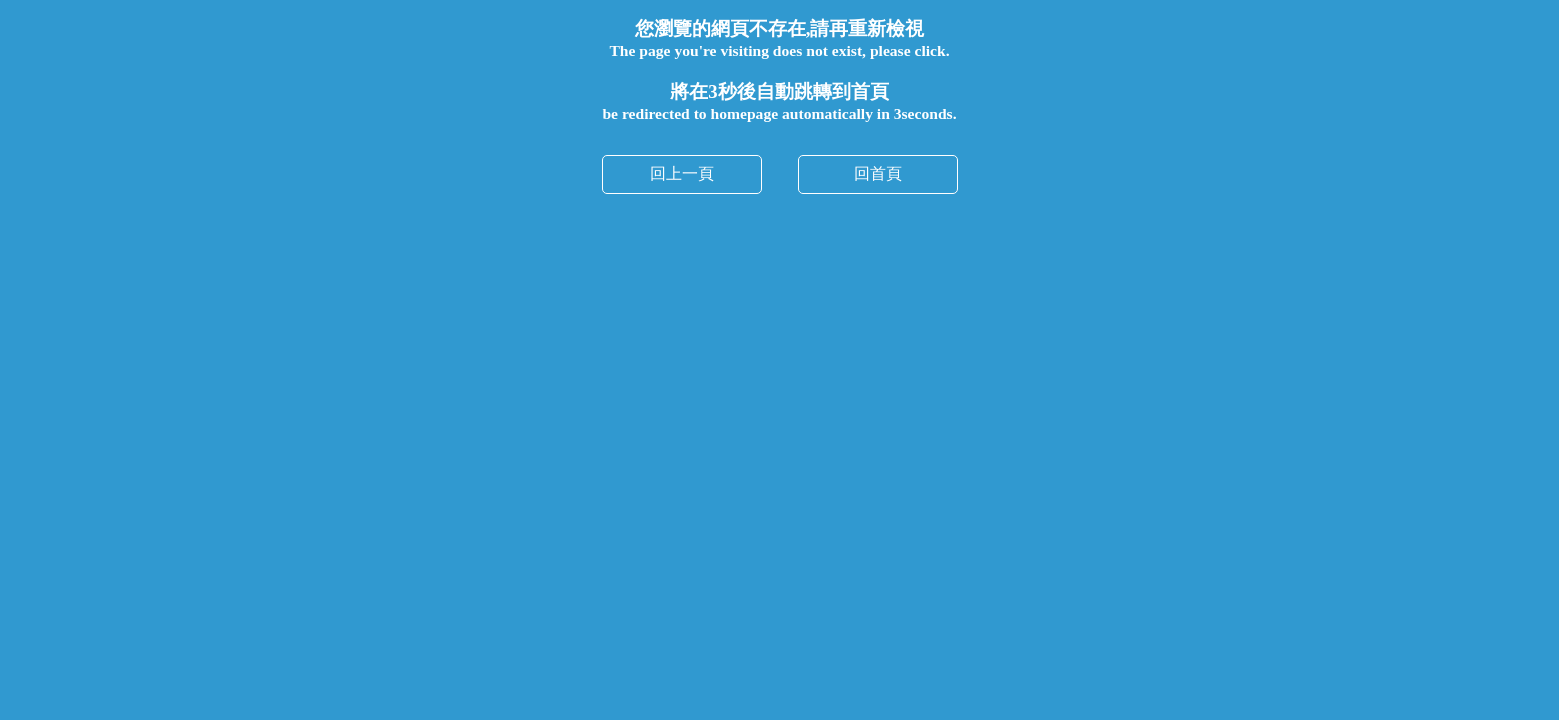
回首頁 (878, 173)
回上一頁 (682, 173)
